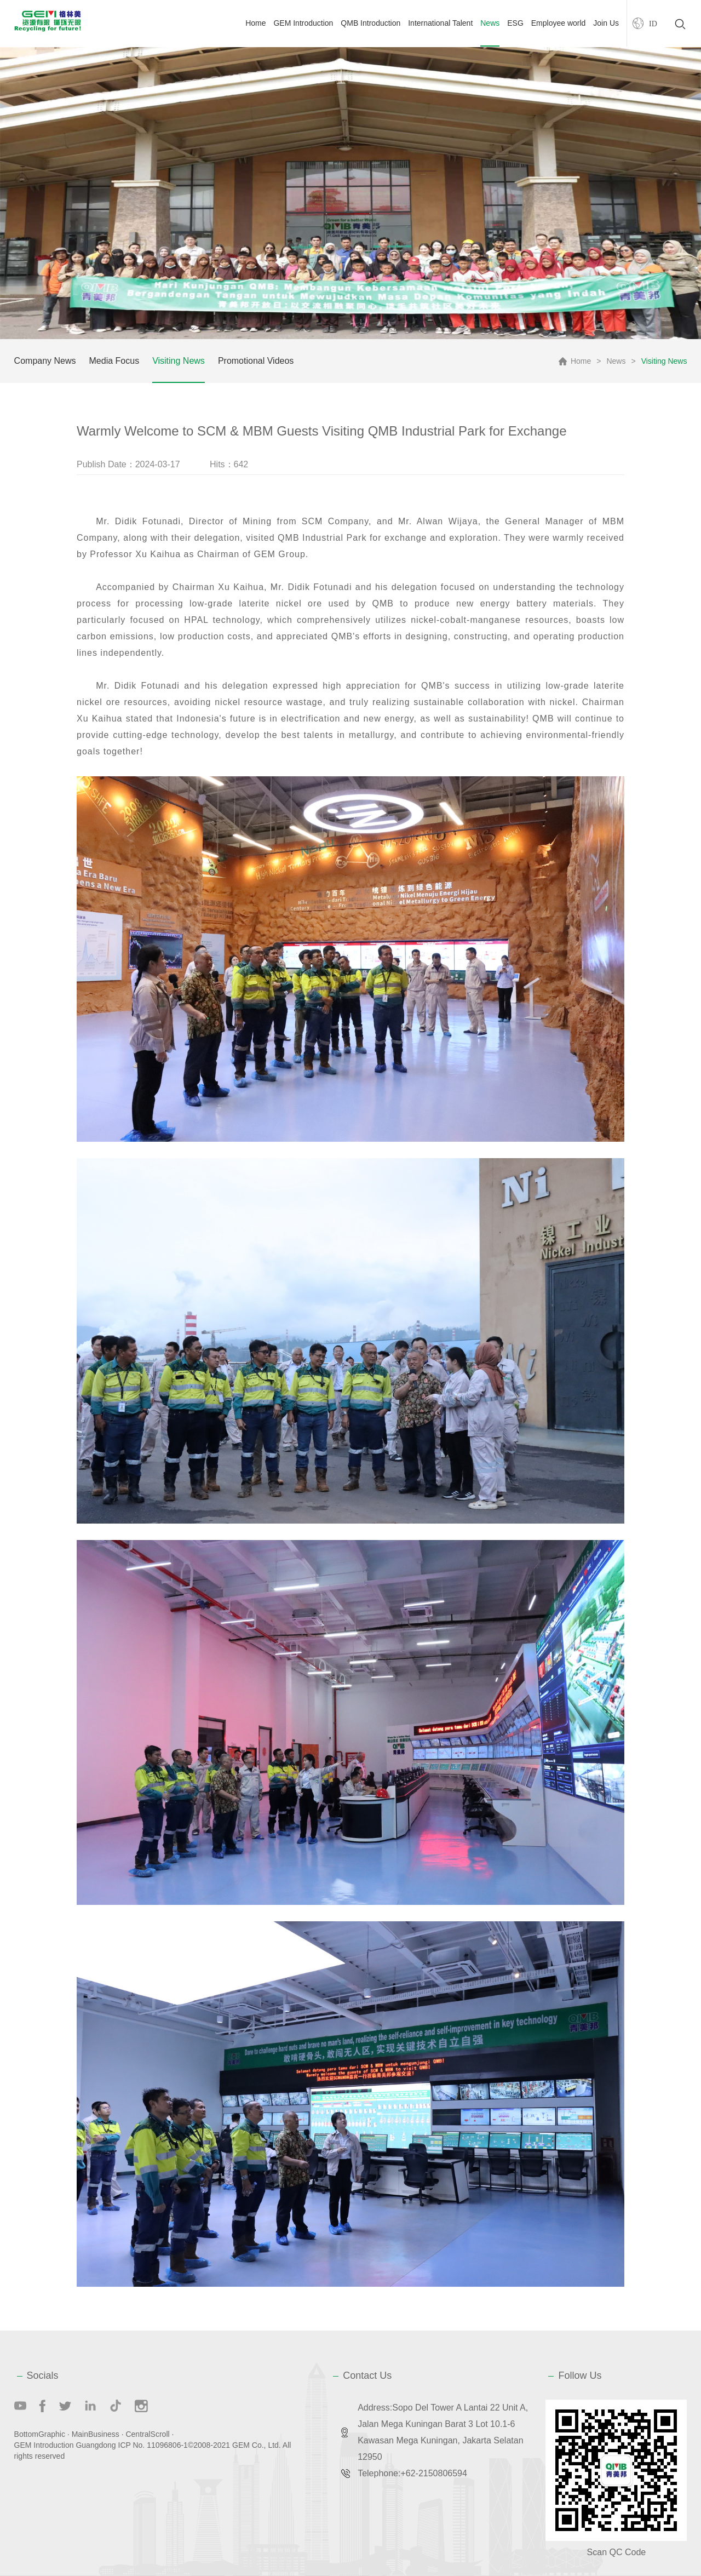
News (489, 23)
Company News (45, 360)
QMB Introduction (370, 23)
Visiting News (178, 360)
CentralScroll (147, 2434)
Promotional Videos (256, 360)
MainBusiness (95, 2434)
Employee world (558, 23)
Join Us (606, 23)
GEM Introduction (303, 23)
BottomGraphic (39, 2434)
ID (653, 23)
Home (255, 23)
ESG (515, 23)
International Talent (440, 23)
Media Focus (114, 360)
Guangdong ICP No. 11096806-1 (131, 2445)
